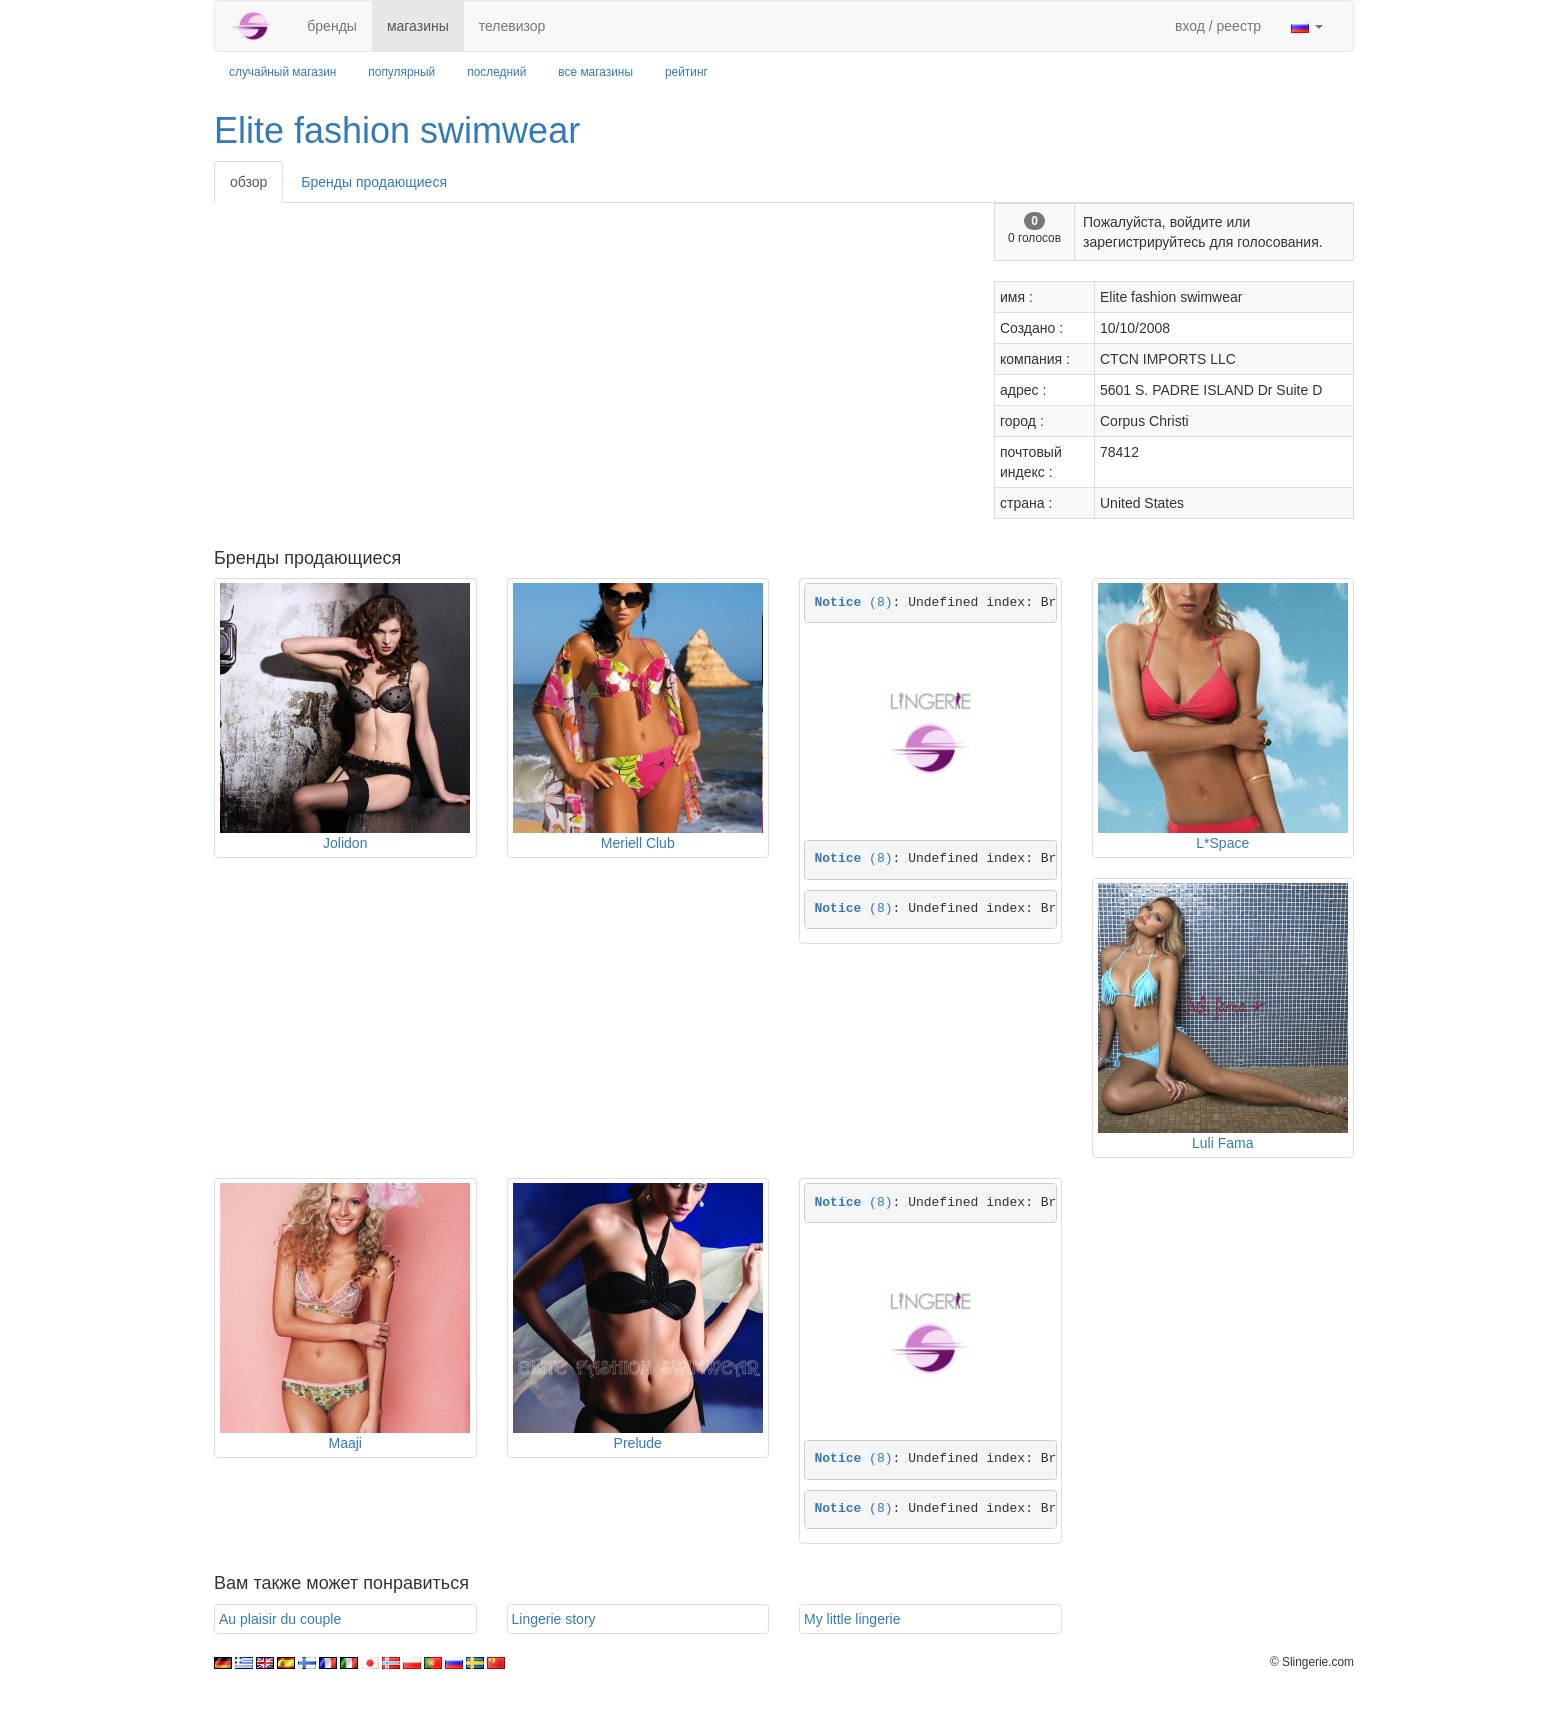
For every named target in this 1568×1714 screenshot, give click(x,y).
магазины (418, 26)
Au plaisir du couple (280, 1619)
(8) (854, 602)
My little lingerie (852, 1619)
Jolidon (345, 843)
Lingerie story (554, 1619)
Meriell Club (638, 843)
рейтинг (686, 72)
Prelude (638, 1443)
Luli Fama (1222, 1143)
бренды (332, 26)
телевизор (512, 26)
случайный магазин (282, 72)
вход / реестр (1218, 26)
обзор (248, 182)
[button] (1307, 26)
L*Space (1222, 843)
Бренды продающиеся (374, 182)
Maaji (345, 1443)
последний (496, 72)
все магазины (595, 72)
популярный (401, 72)
